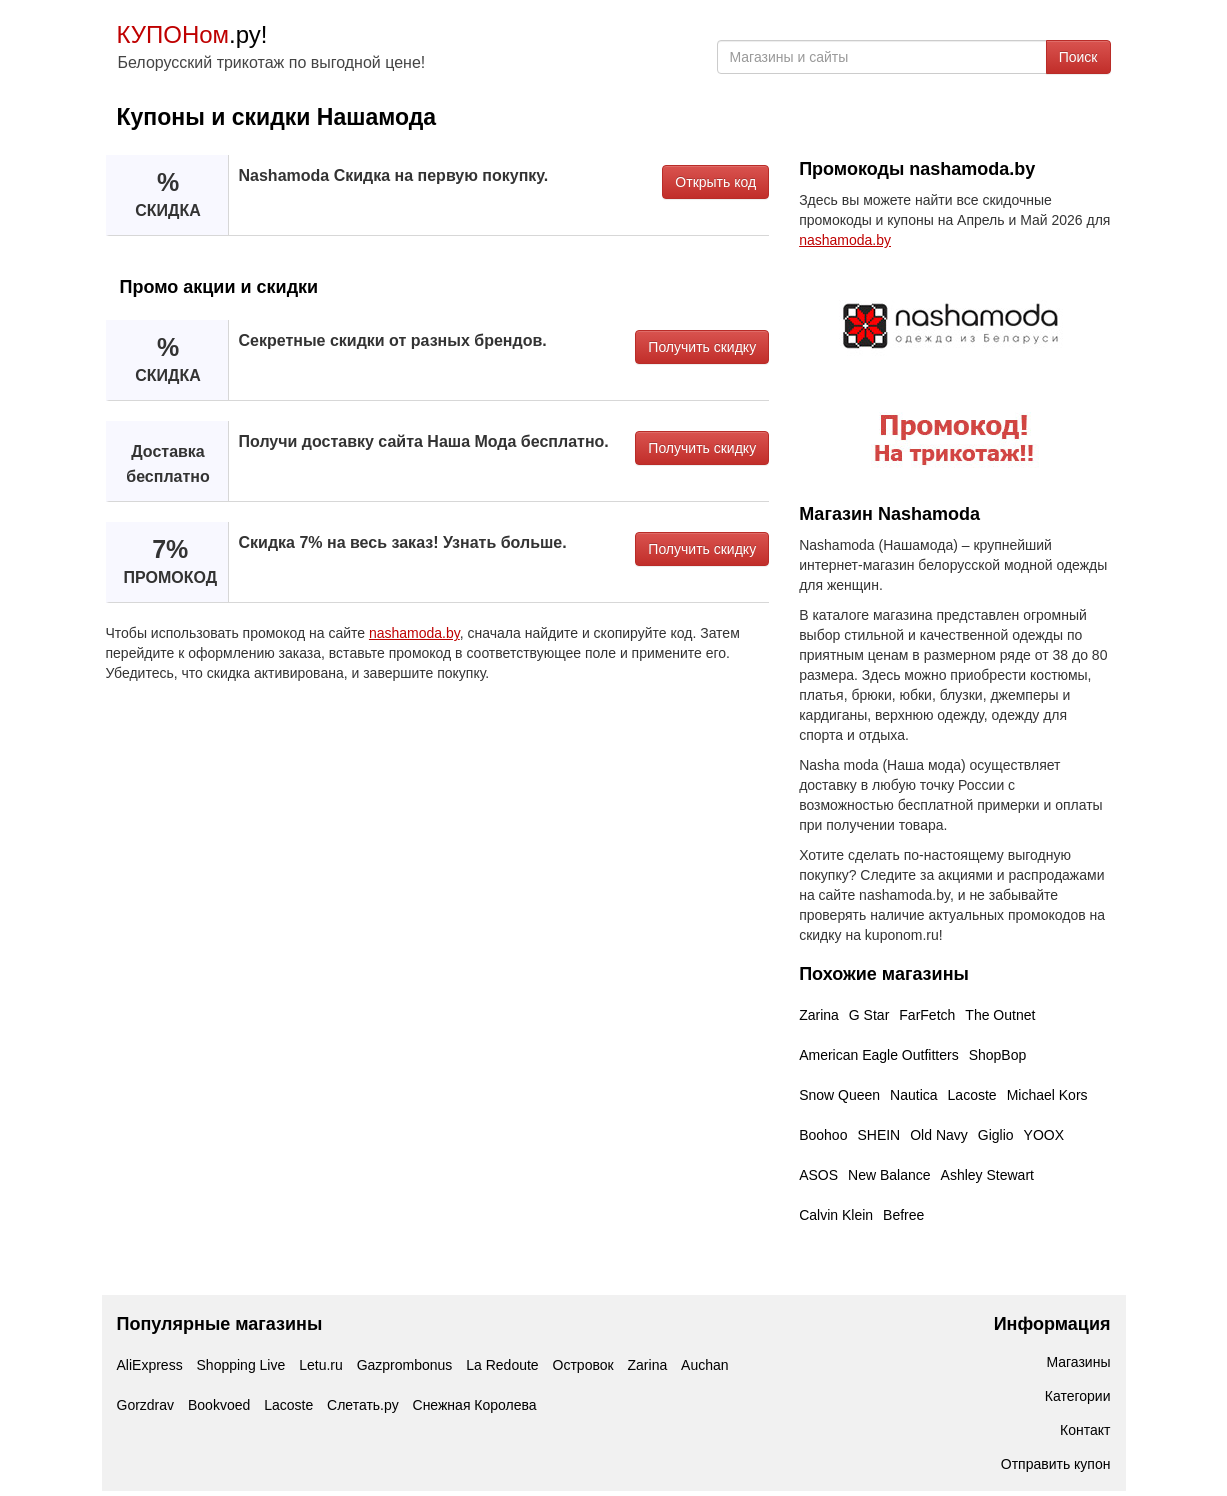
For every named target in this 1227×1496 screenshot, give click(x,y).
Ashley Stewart (987, 1175)
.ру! (192, 34)
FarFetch (927, 1015)
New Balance (889, 1175)
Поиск (1078, 57)
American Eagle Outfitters (879, 1055)
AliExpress (150, 1365)
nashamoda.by (414, 633)
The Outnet (1000, 1015)
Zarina (819, 1015)
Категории (1078, 1396)
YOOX (1044, 1135)
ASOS (818, 1175)
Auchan (704, 1365)
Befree (903, 1215)
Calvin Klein (836, 1215)
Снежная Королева (475, 1405)
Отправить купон (1056, 1464)
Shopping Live (241, 1365)
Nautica (913, 1095)
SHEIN (878, 1135)
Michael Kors (1047, 1095)
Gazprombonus (405, 1365)
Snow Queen (839, 1095)
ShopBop (998, 1055)
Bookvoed (219, 1405)
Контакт (1085, 1430)
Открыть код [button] (715, 182)
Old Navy (939, 1135)
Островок (583, 1365)
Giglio (996, 1135)
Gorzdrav (146, 1405)
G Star (869, 1015)
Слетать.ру (363, 1405)
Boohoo (823, 1135)
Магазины (1078, 1362)
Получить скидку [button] (702, 347)
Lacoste (972, 1095)
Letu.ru (321, 1365)
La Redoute (502, 1365)
